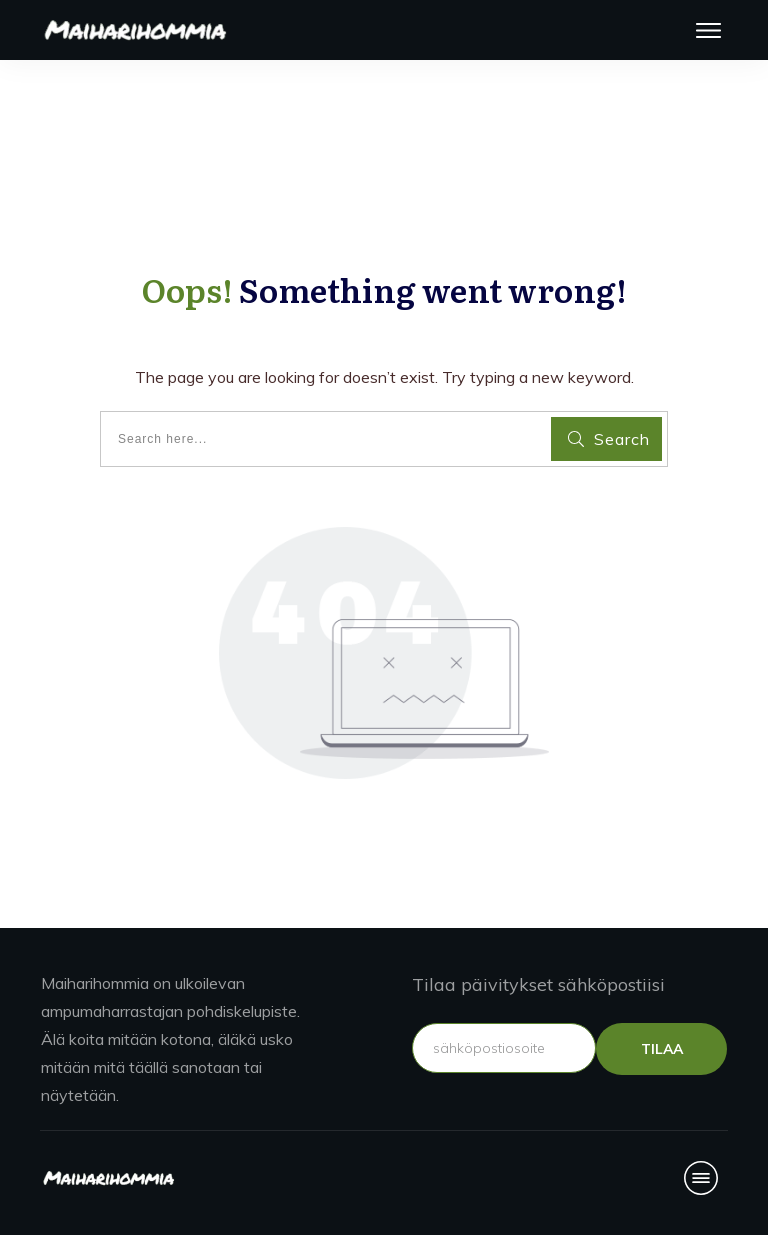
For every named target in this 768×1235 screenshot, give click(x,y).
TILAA (662, 1049)
